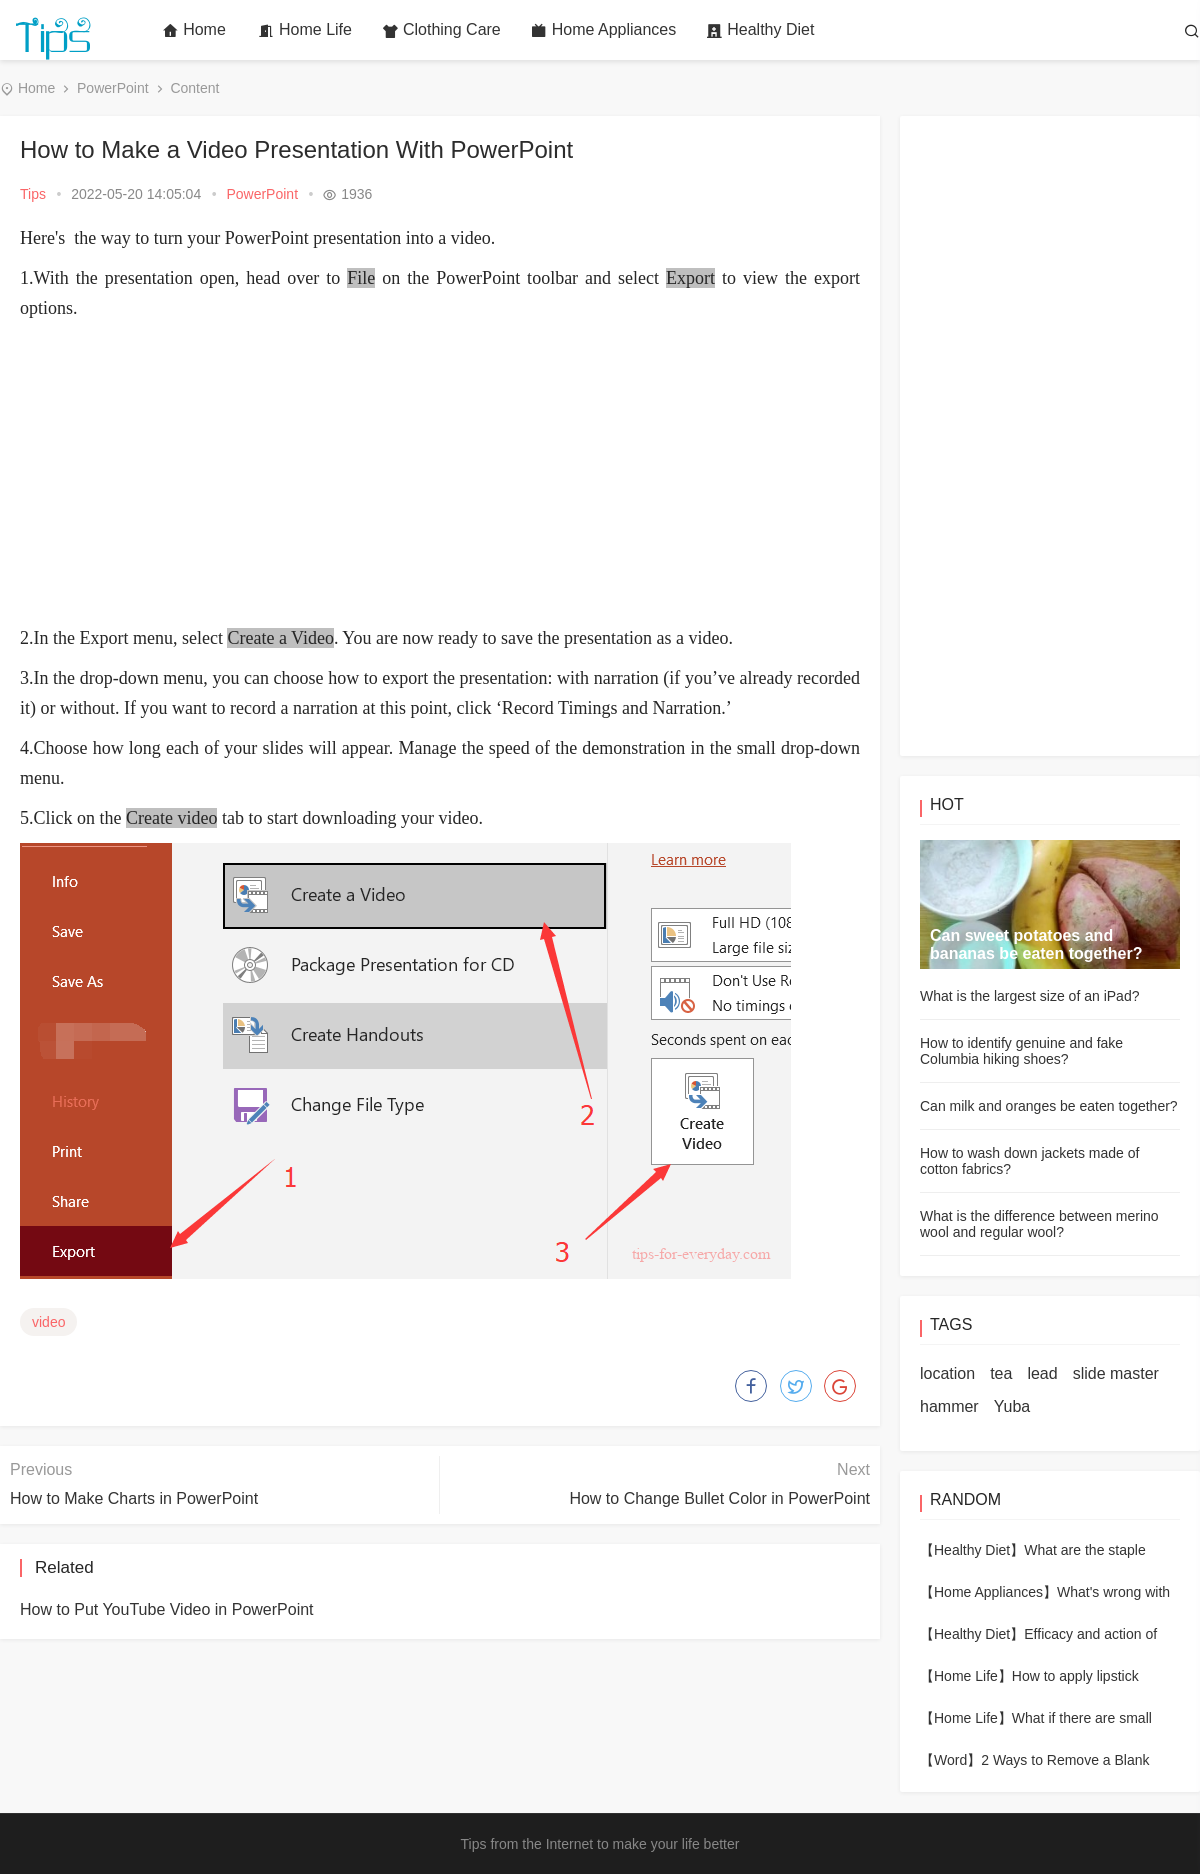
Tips (33, 194)
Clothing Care (441, 30)
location (947, 1373)
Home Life (305, 30)
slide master (1116, 1373)
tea (1001, 1373)
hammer (949, 1406)
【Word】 (950, 1760)
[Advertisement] (440, 473)
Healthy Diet (760, 30)
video (48, 1322)
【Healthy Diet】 (972, 1550)
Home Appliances (604, 30)
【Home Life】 (966, 1676)
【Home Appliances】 (988, 1592)
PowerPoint (113, 88)
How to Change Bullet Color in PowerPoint (719, 1498)
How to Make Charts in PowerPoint (134, 1498)
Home (194, 30)
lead (1042, 1373)
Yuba (1012, 1406)
